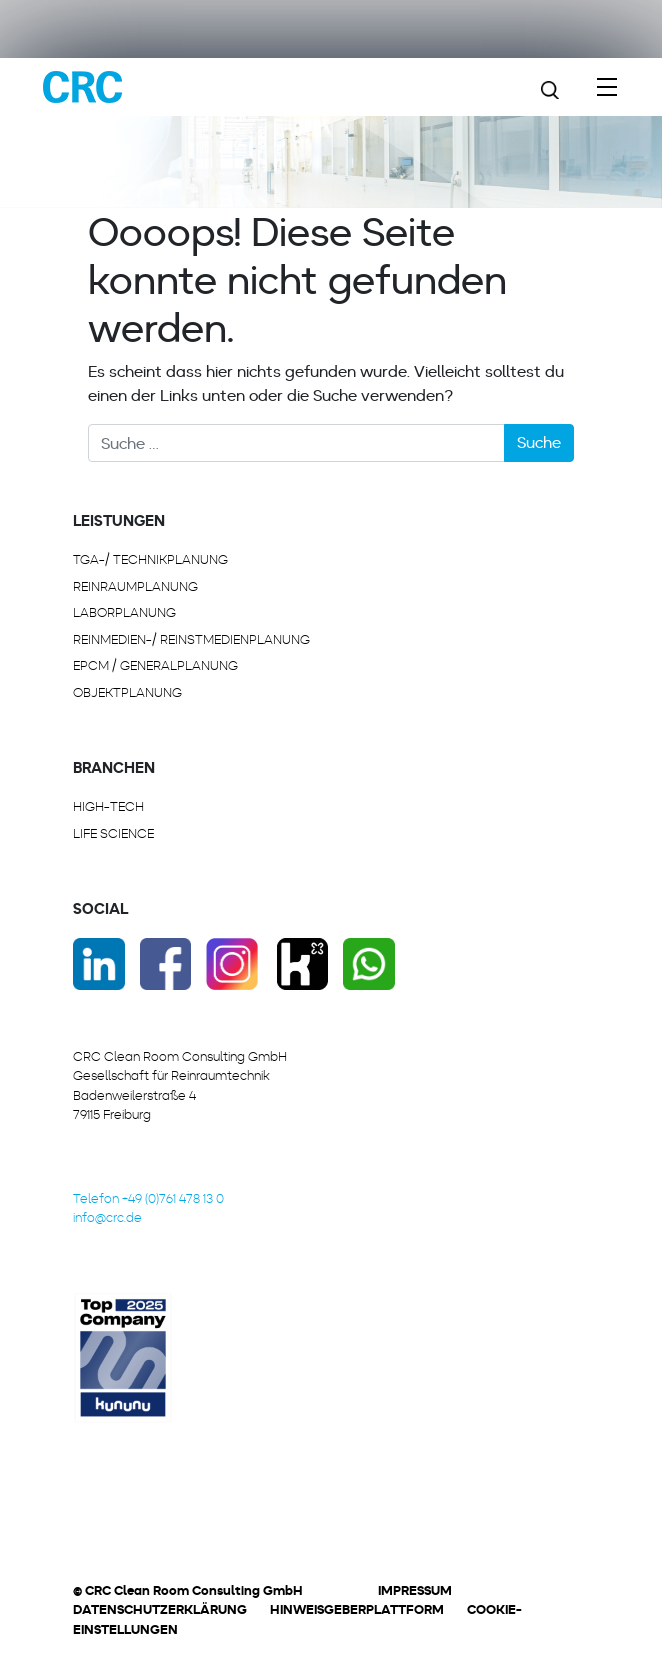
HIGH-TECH (108, 806)
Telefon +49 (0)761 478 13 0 (148, 1198)
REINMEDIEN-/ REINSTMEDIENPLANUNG (191, 639)
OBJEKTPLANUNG (127, 692)
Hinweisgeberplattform (357, 1609)
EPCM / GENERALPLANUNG (155, 665)
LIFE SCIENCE (113, 833)
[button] (170, 1623)
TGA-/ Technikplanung (150, 559)
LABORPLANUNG (124, 612)
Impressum (415, 1590)
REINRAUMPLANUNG (135, 586)
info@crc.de (107, 1217)
